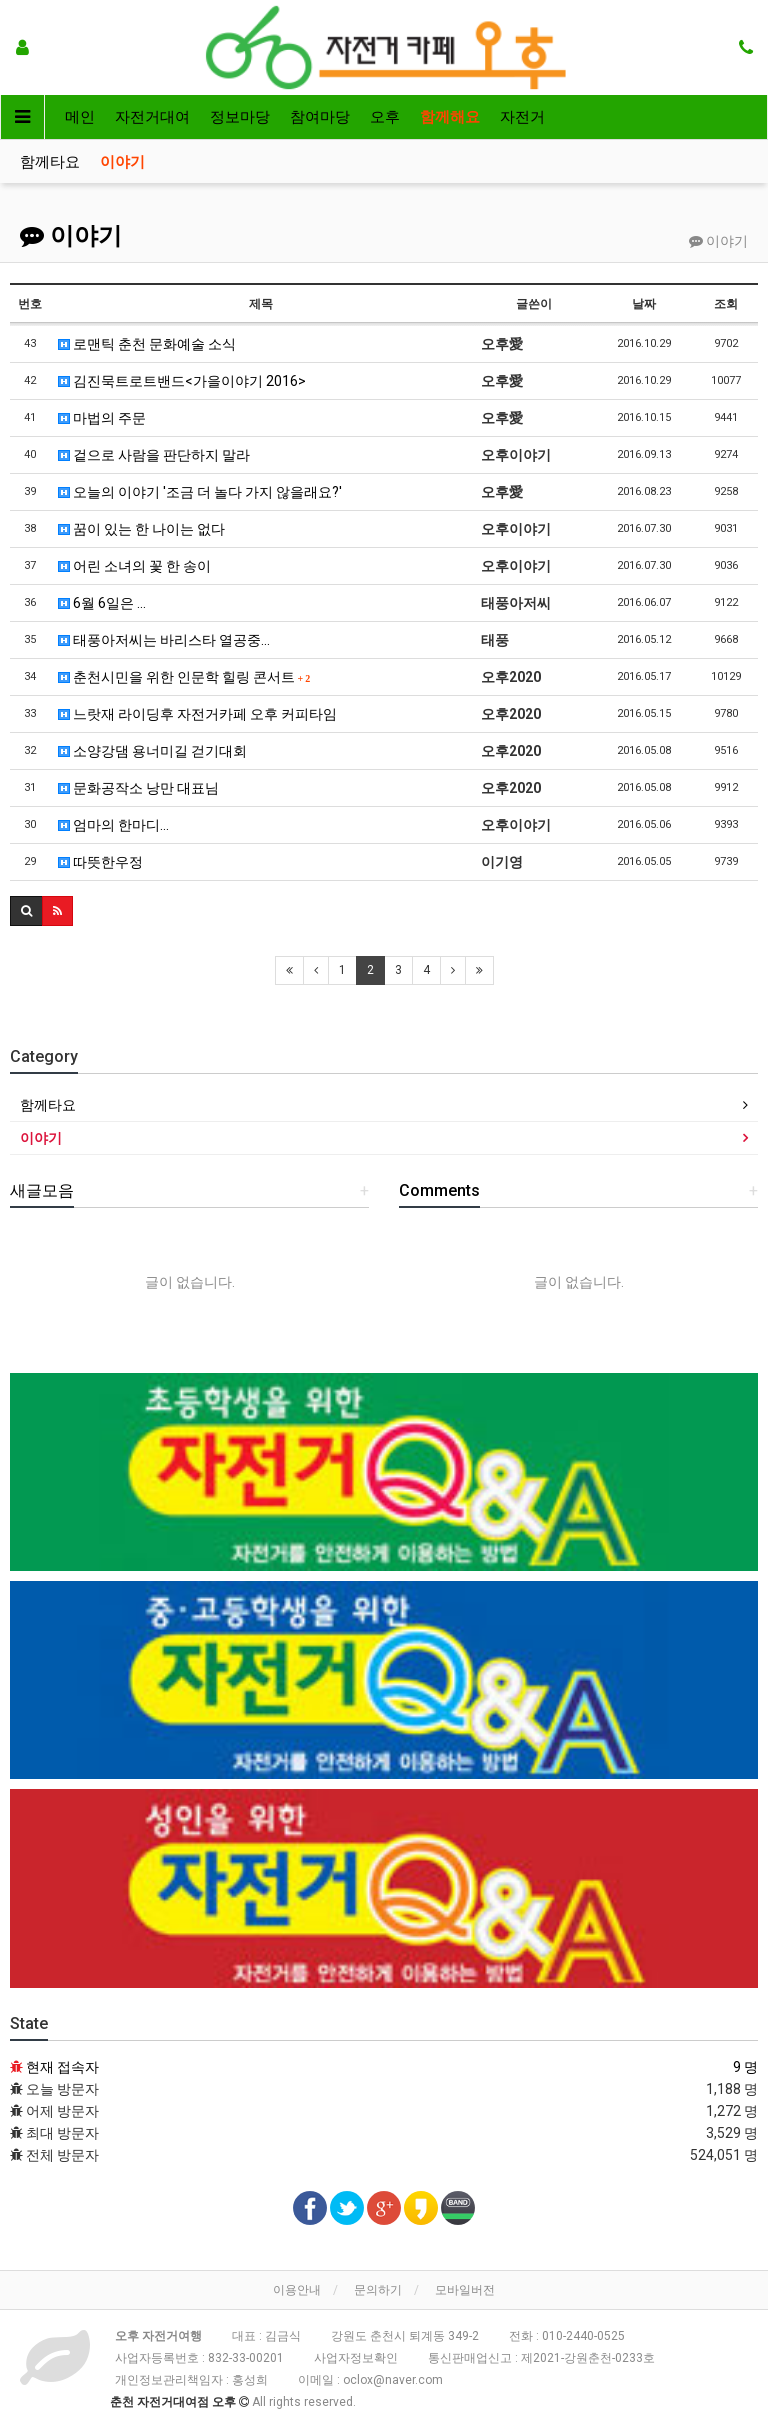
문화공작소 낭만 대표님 (138, 788)
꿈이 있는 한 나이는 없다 (141, 529)
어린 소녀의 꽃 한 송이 (134, 566)
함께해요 (450, 117)
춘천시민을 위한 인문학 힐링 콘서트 (184, 677)
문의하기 (378, 2290)
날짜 (644, 304)
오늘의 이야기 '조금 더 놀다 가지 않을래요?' (200, 492)
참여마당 (320, 117)
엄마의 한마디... (113, 825)
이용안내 (297, 2290)
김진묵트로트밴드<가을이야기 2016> (182, 381)
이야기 (122, 162)
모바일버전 (465, 2290)
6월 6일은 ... (102, 603)
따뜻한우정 (100, 862)
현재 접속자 (62, 2067)
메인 (80, 117)
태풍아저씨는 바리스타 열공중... (164, 640)
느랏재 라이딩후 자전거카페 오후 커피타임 (197, 714)
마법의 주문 (102, 418)
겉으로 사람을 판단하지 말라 (154, 455)
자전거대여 (152, 117)
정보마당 (240, 117)
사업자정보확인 (356, 2358)
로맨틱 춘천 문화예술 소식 (147, 344)
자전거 (522, 117)
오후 (385, 117)
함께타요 (50, 162)
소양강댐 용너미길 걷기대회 (152, 751)
